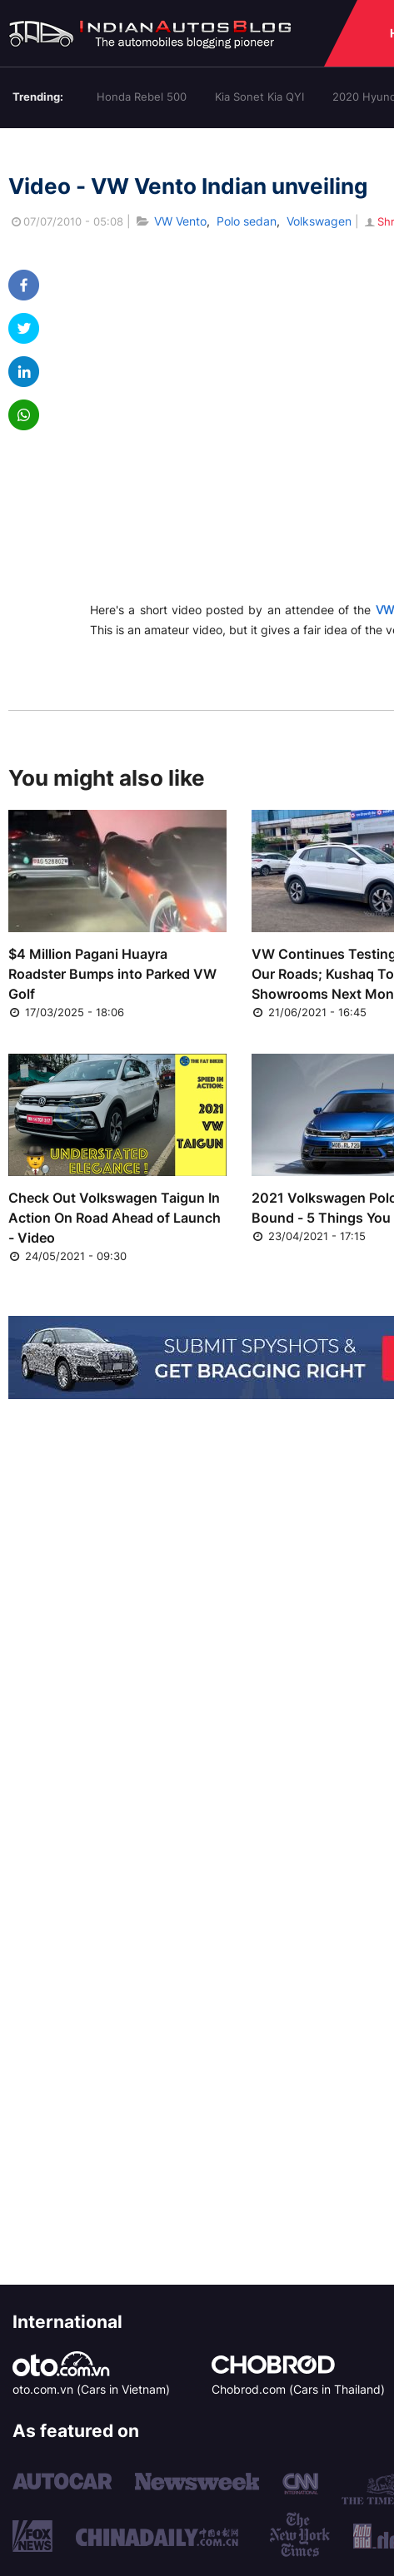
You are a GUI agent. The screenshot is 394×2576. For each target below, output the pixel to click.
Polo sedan (247, 221)
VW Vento (180, 221)
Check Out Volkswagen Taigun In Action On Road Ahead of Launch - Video (114, 1217)
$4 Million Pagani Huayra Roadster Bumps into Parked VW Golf (112, 974)
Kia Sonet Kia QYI (259, 96)
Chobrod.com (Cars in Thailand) (298, 2389)
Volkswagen (319, 221)
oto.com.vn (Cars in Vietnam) (91, 2389)
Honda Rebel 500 (142, 96)
